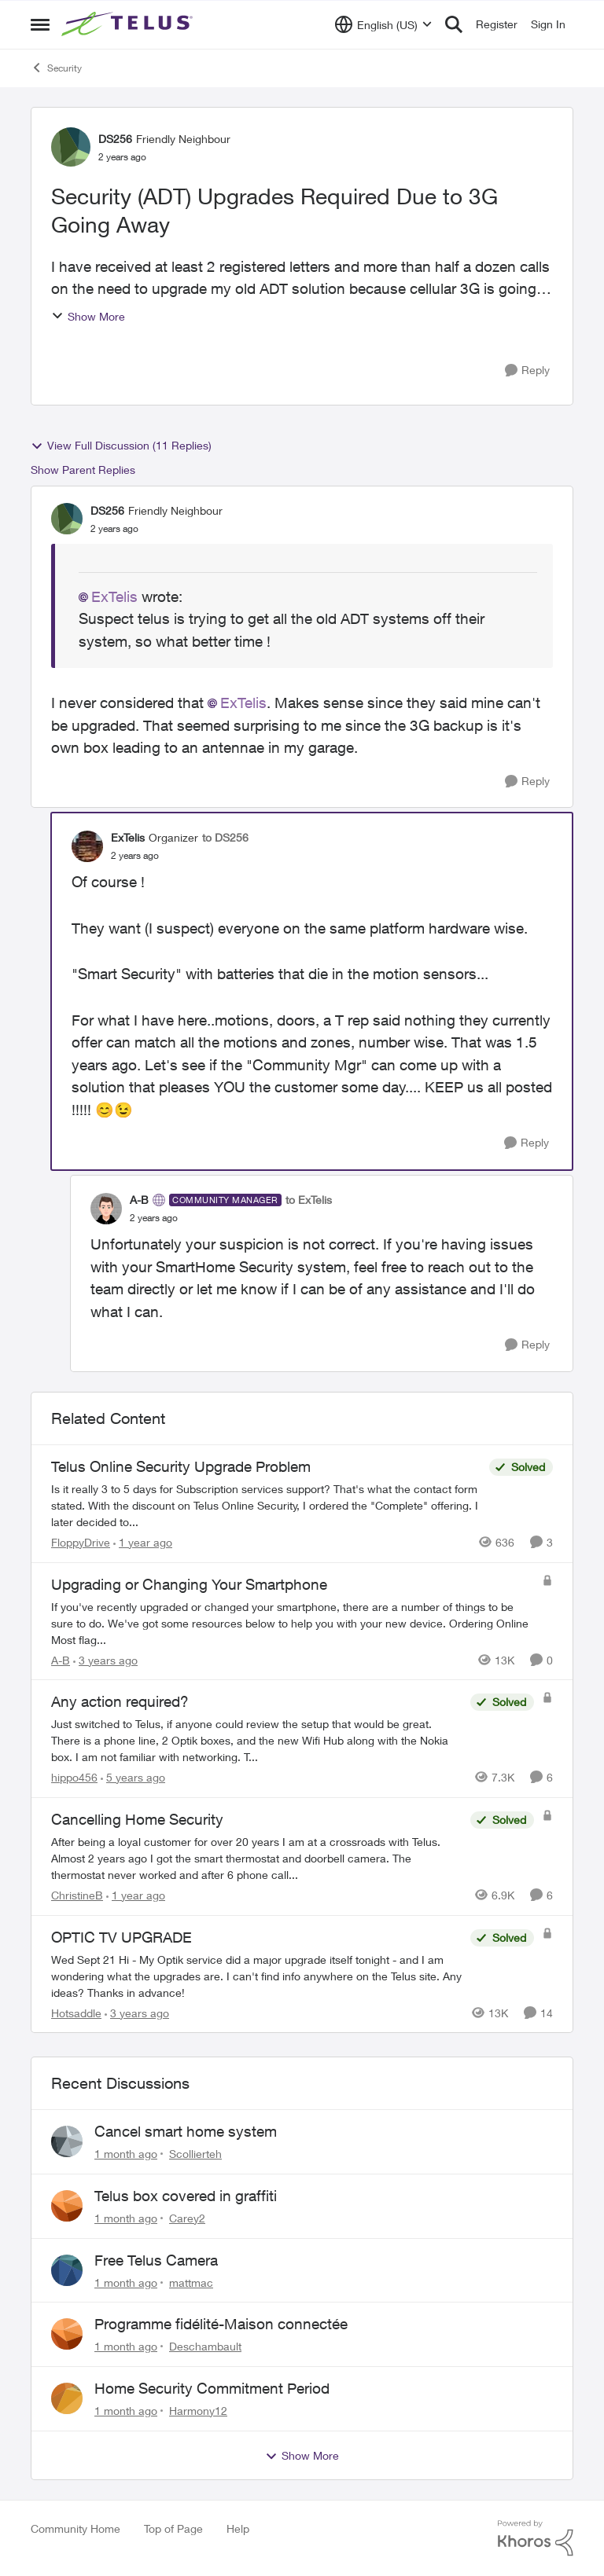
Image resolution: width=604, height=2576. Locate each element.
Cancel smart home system (185, 2131)
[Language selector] (383, 24)
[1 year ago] (142, 1542)
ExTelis (114, 596)
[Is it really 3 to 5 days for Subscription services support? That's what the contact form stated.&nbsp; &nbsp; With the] (266, 1505)
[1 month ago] (125, 2153)
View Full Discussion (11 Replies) (121, 446)
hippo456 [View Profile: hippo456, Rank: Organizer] (74, 1777)
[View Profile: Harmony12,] (67, 2398)
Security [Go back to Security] (56, 67)
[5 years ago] (133, 1777)
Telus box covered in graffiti (185, 2195)
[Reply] (527, 370)
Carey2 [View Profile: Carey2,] (187, 2218)
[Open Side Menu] (40, 24)
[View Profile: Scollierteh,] (67, 2141)
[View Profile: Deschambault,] (67, 2334)
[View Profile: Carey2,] (67, 2206)
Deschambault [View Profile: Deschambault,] (205, 2346)
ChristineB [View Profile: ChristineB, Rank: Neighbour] (77, 1895)
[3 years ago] (105, 1659)
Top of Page (173, 2528)
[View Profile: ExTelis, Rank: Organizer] (87, 846)
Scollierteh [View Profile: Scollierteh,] (195, 2153)
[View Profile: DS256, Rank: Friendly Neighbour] (70, 147)
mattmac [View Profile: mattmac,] (191, 2281)
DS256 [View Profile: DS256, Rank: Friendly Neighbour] (115, 138)
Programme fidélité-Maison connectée (221, 2323)
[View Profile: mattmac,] (67, 2270)
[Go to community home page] (129, 24)
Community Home (75, 2528)
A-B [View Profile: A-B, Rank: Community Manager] (139, 1199)
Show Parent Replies (83, 469)
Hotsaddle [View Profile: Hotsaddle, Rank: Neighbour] (76, 2012)
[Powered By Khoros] (535, 2538)
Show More (88, 316)
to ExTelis (308, 1199)
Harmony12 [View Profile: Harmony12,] (198, 2410)
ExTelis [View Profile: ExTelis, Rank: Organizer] (128, 837)
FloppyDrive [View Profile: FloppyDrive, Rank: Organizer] (80, 1542)
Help (237, 2528)
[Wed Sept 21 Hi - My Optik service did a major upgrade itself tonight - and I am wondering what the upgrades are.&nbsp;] (256, 1975)
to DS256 (225, 837)
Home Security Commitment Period (212, 2388)
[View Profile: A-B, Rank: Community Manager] (106, 1208)
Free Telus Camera (156, 2260)
